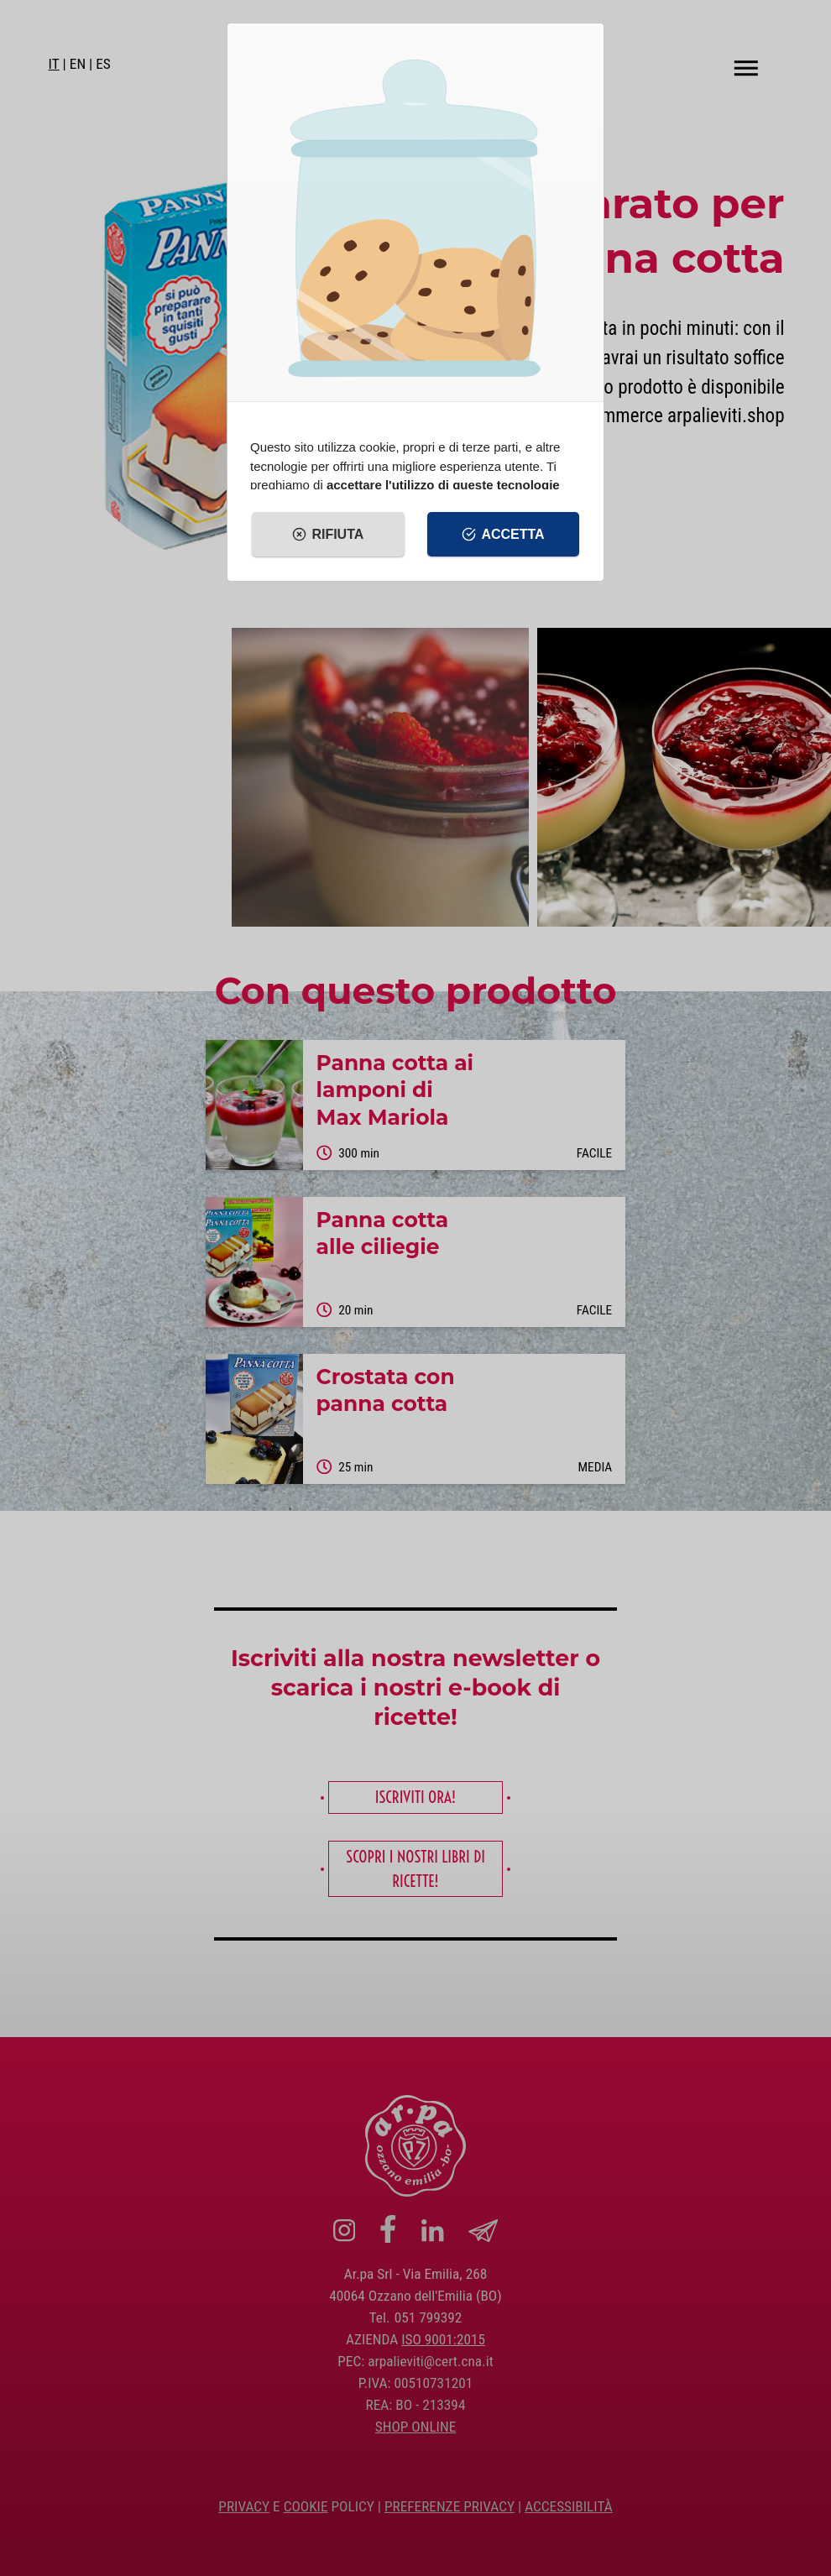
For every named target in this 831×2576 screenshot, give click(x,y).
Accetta (503, 534)
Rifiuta (327, 534)
